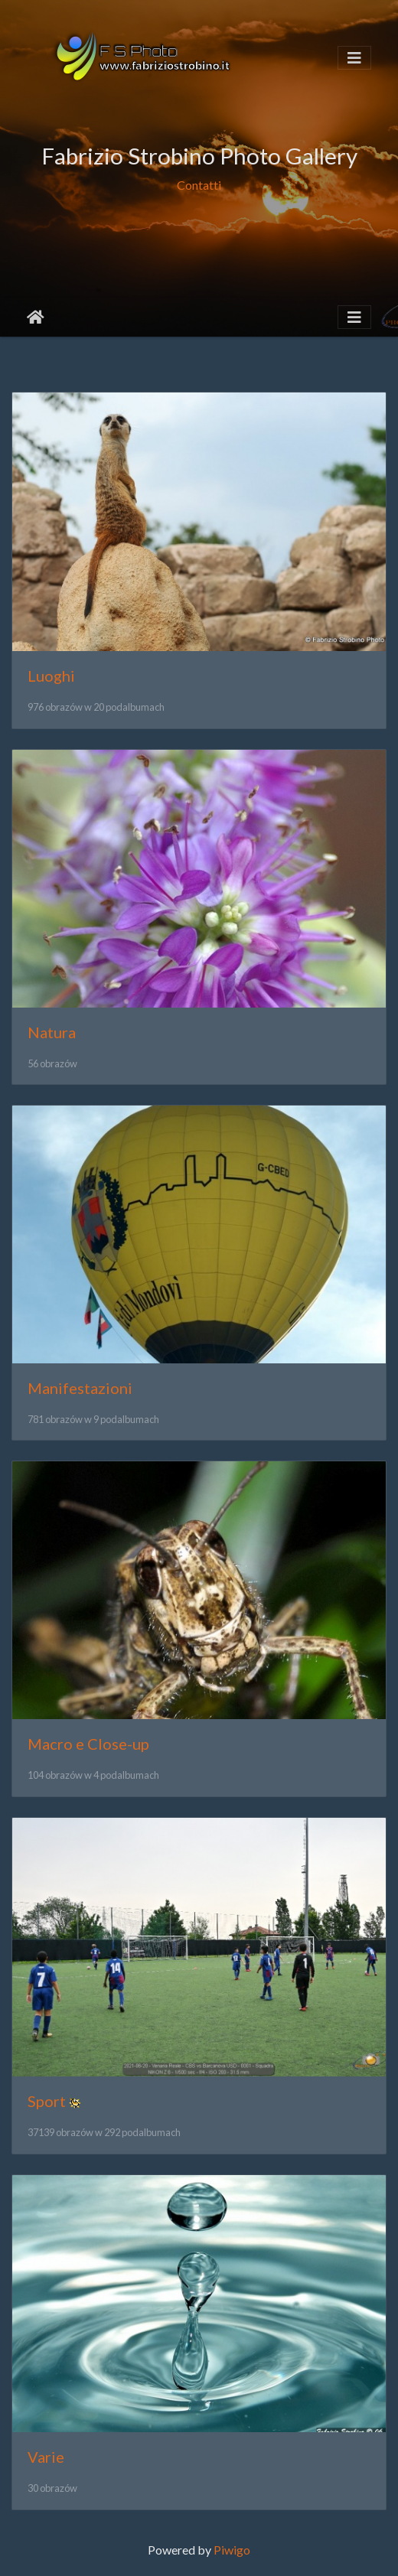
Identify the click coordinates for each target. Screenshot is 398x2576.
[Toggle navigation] (354, 58)
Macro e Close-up (88, 1743)
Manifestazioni (80, 1388)
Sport (47, 2101)
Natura (52, 1032)
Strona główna (35, 317)
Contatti (199, 184)
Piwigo (232, 2549)
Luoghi (51, 675)
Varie (46, 2456)
